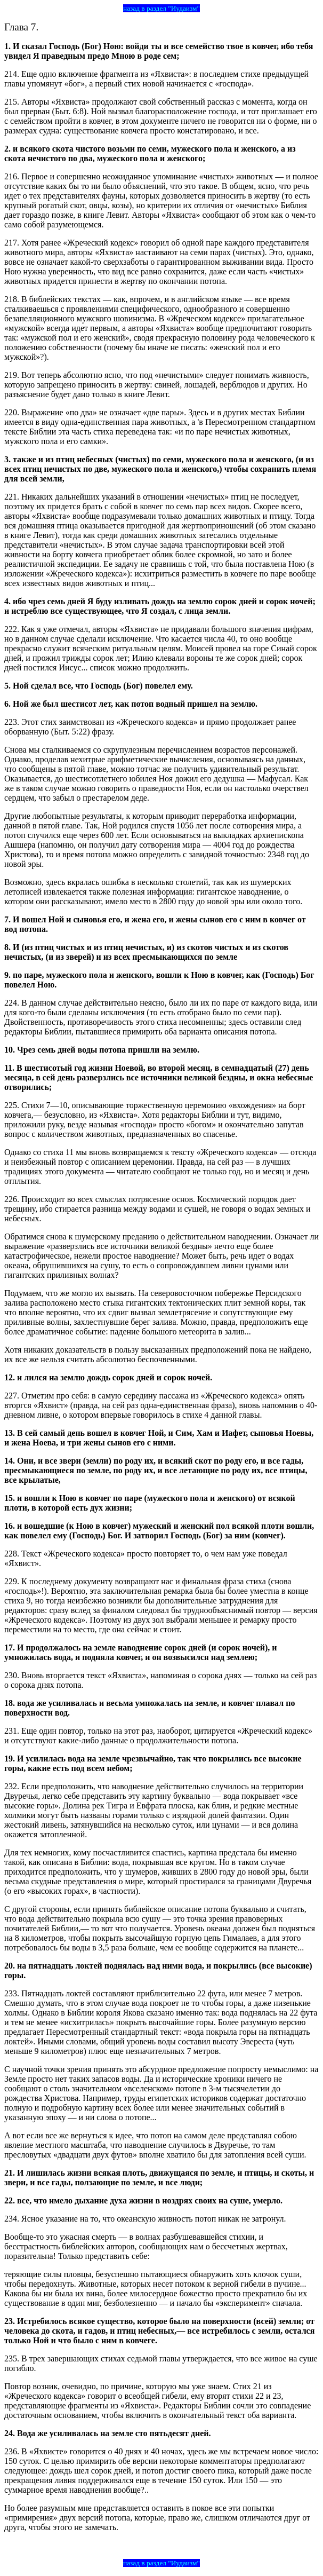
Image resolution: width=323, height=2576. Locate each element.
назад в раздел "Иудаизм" (161, 8)
